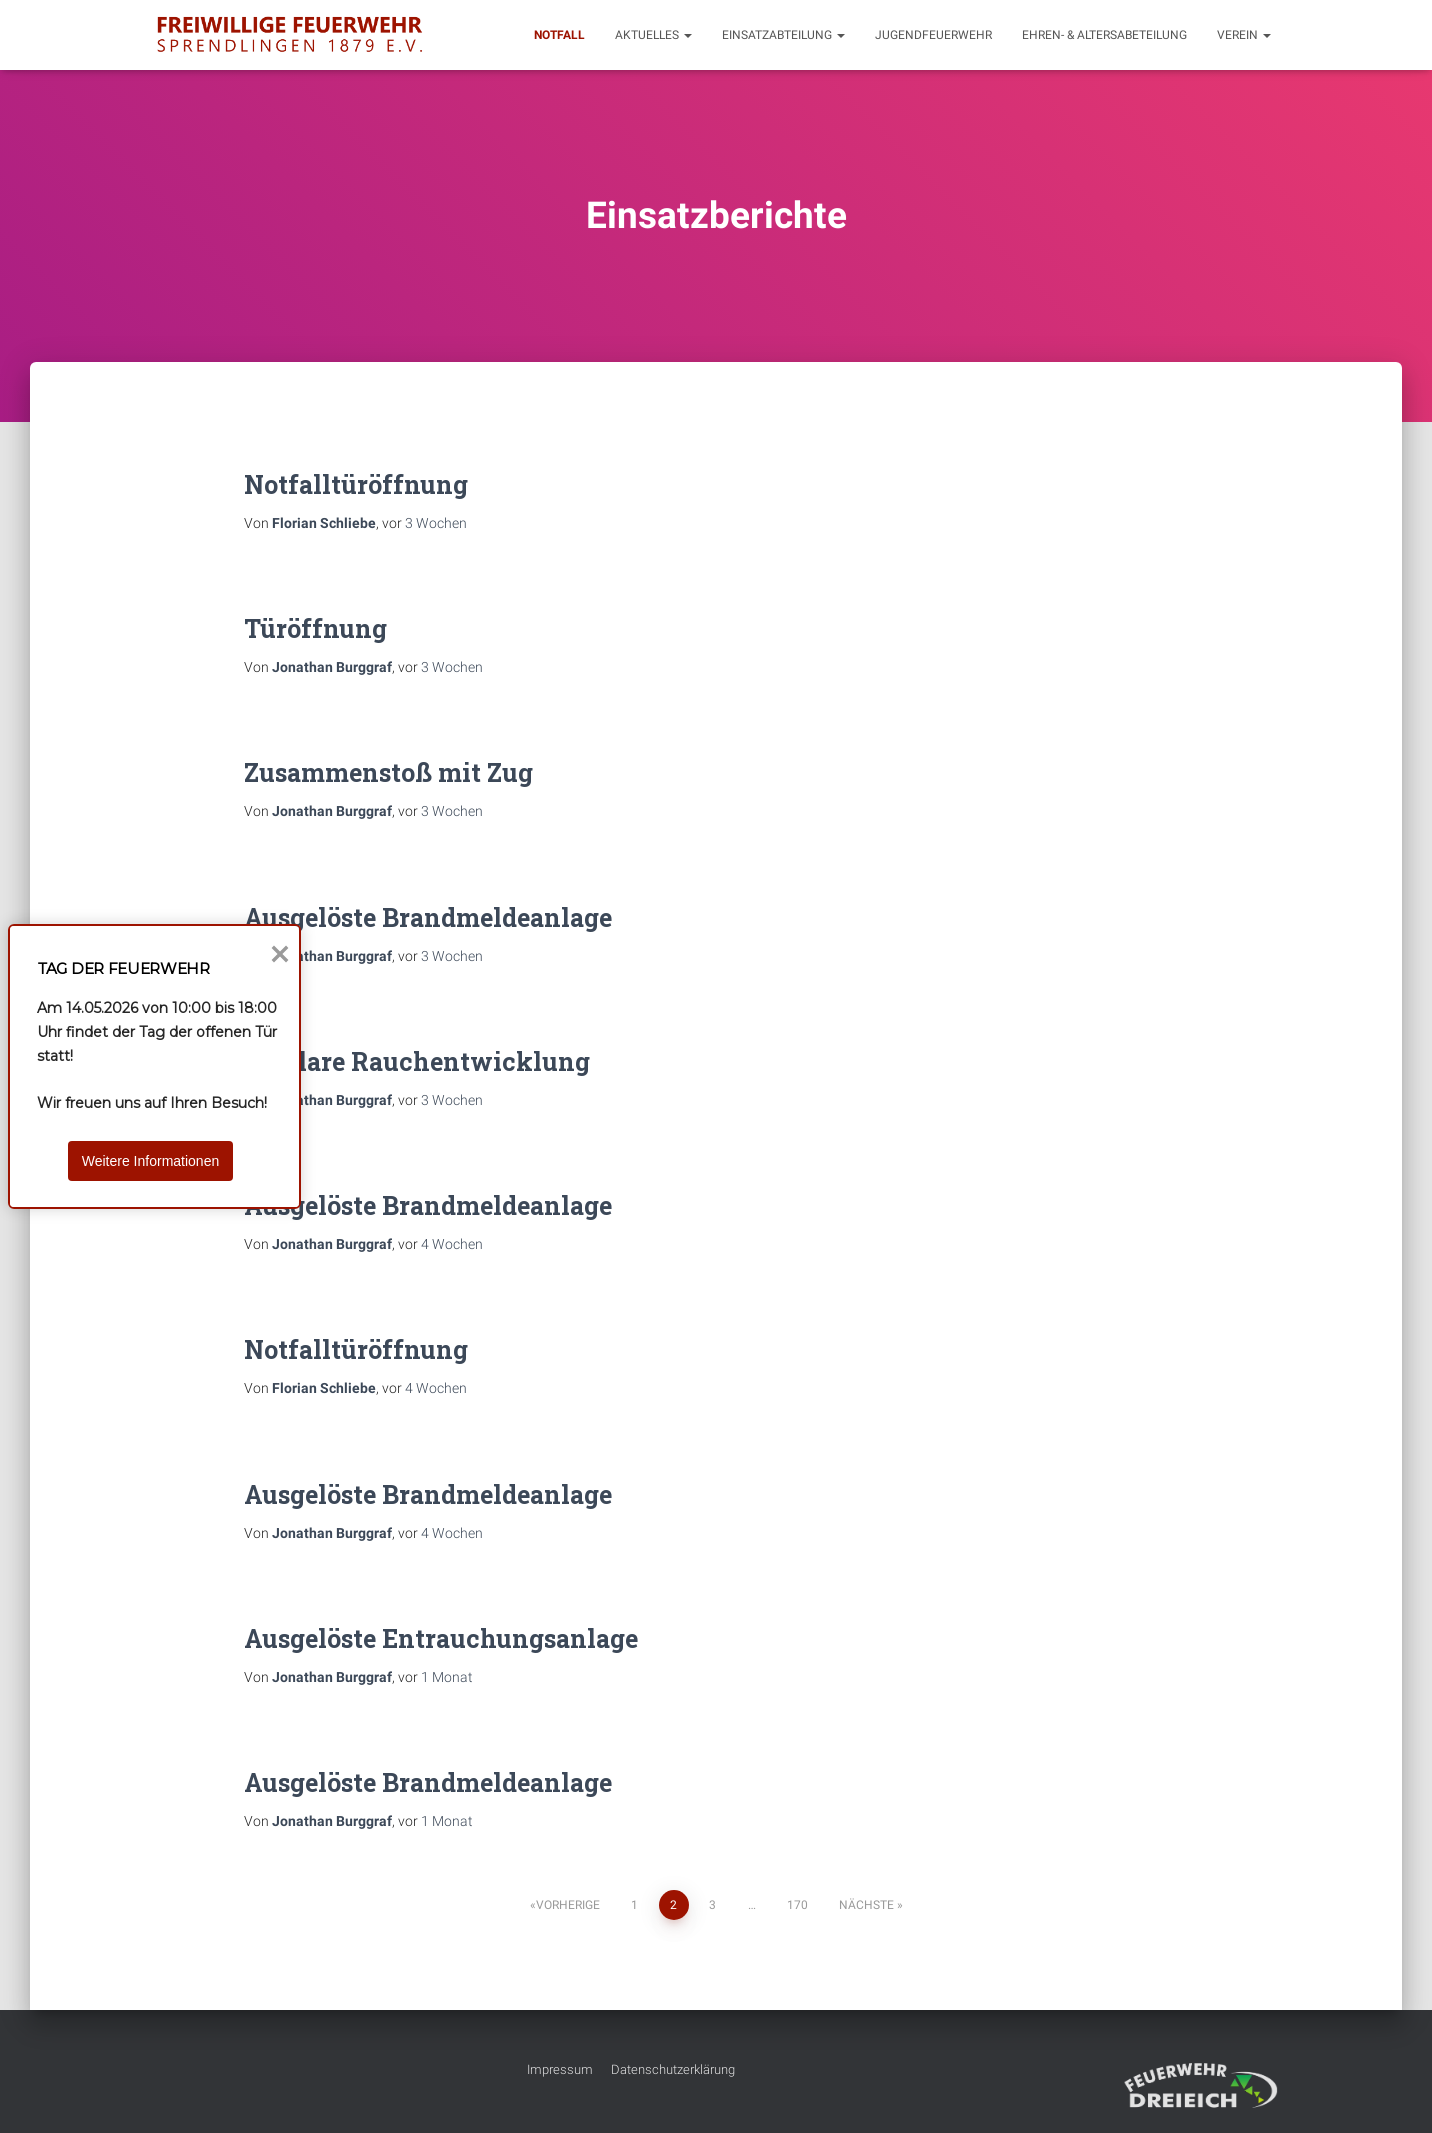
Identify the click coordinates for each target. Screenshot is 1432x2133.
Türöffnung (315, 628)
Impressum (560, 2069)
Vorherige (568, 1905)
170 (797, 1905)
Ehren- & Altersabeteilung (1104, 35)
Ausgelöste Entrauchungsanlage (441, 1638)
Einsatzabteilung (783, 35)
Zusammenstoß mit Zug (388, 772)
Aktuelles (653, 35)
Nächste (866, 1905)
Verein (1244, 35)
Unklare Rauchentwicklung (417, 1061)
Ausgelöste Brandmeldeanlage (428, 917)
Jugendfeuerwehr (933, 35)
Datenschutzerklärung (673, 2069)
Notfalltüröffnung (356, 484)
